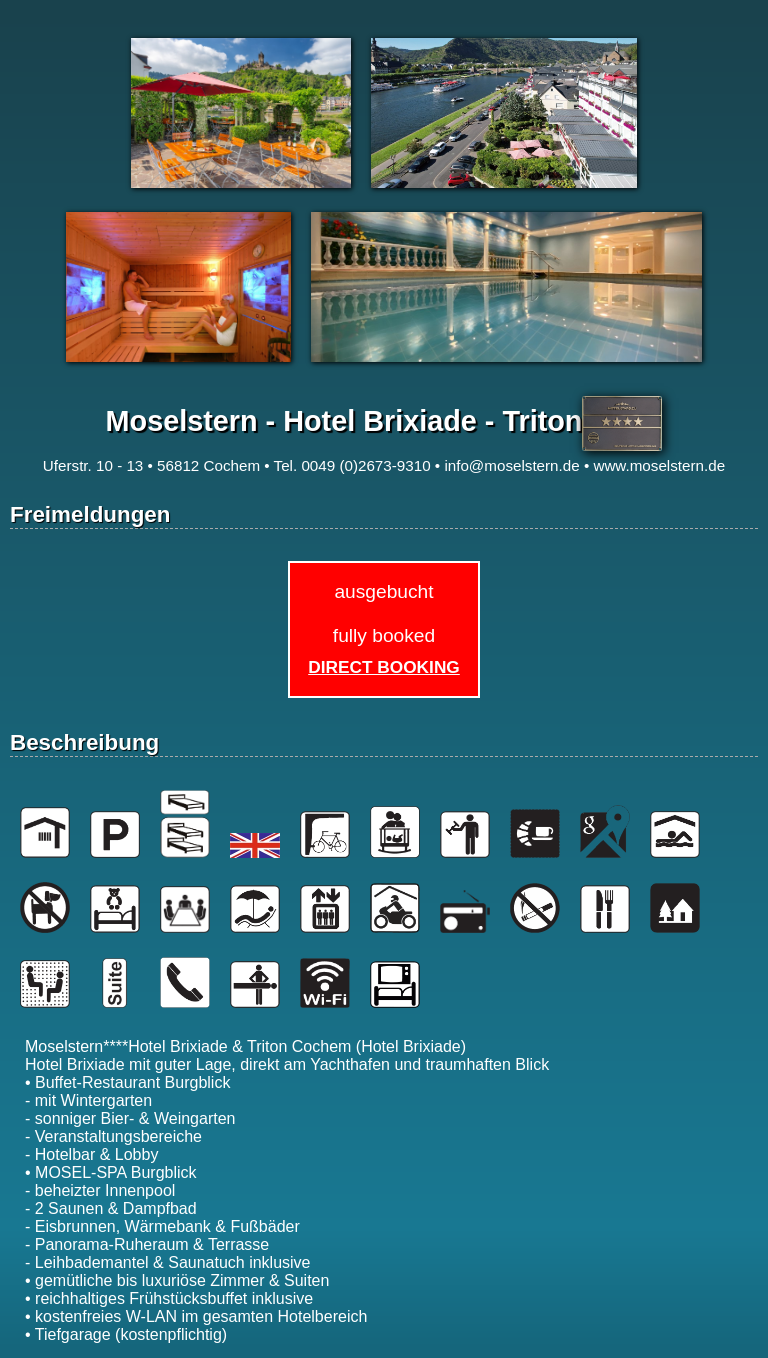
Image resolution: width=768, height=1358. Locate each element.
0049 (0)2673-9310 (365, 465)
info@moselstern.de (511, 465)
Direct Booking (384, 667)
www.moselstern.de (659, 465)
